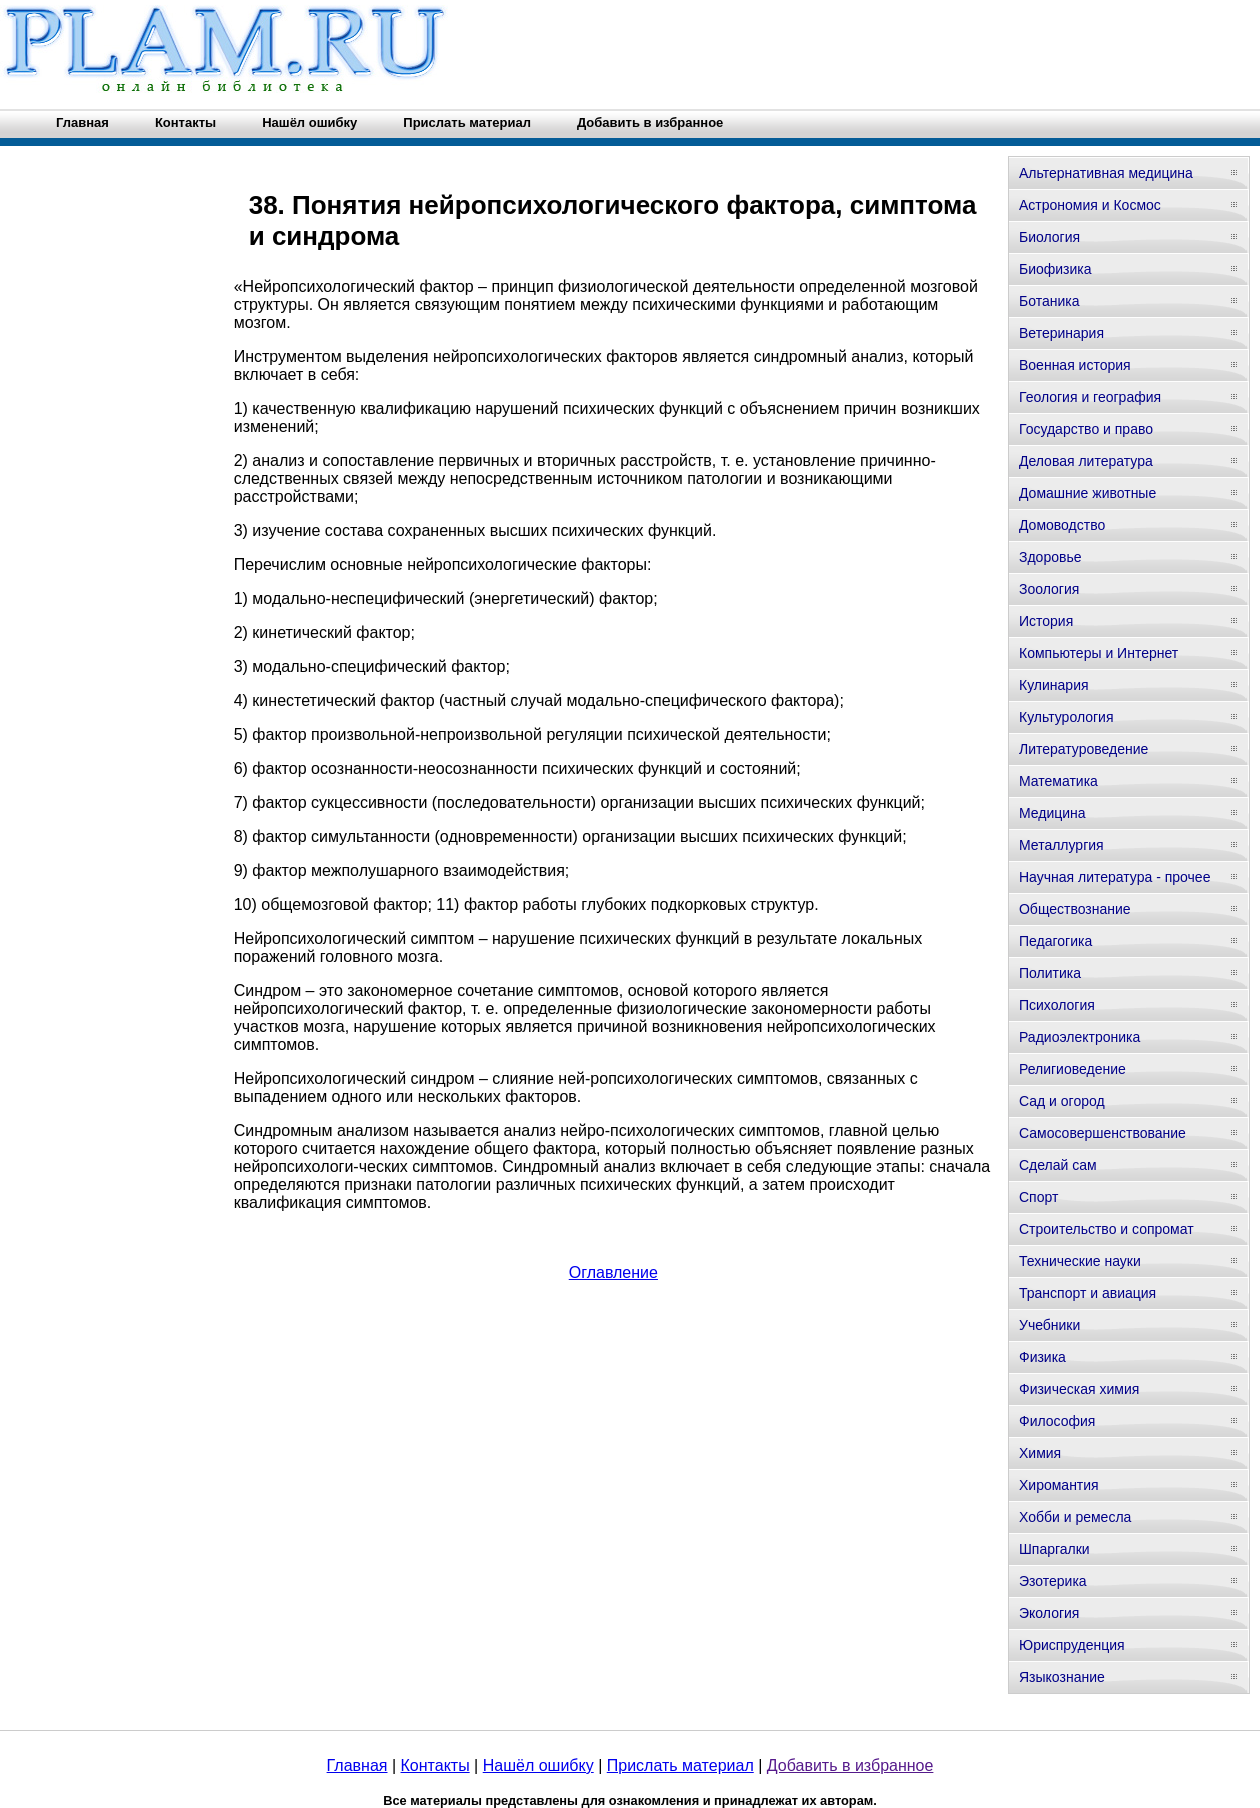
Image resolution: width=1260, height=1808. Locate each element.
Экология (1049, 1613)
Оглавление (613, 1272)
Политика (1050, 973)
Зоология (1049, 589)
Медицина (1052, 813)
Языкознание (1062, 1677)
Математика (1058, 781)
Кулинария (1054, 685)
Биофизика (1055, 269)
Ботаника (1049, 301)
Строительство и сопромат (1106, 1229)
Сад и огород (1062, 1101)
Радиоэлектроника (1079, 1037)
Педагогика (1055, 941)
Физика (1042, 1357)
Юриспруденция (1072, 1645)
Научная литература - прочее (1114, 877)
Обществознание (1075, 909)
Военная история (1075, 365)
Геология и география (1090, 397)
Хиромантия (1059, 1485)
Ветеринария (1061, 333)
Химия (1040, 1453)
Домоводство (1062, 525)
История (1046, 621)
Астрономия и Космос (1090, 205)
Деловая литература (1086, 461)
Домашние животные (1087, 493)
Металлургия (1061, 845)
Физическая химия (1079, 1389)
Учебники (1049, 1325)
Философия (1057, 1421)
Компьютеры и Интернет (1098, 653)
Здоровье (1050, 557)
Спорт (1038, 1197)
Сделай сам (1058, 1165)
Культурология (1066, 717)
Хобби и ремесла (1075, 1517)
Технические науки (1080, 1261)
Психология (1057, 1005)
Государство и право (1086, 429)
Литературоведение (1083, 749)
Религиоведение (1072, 1069)
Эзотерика (1053, 1581)
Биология (1049, 237)
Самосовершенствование (1102, 1133)
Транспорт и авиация (1087, 1293)
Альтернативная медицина (1106, 173)
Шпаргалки (1054, 1549)
